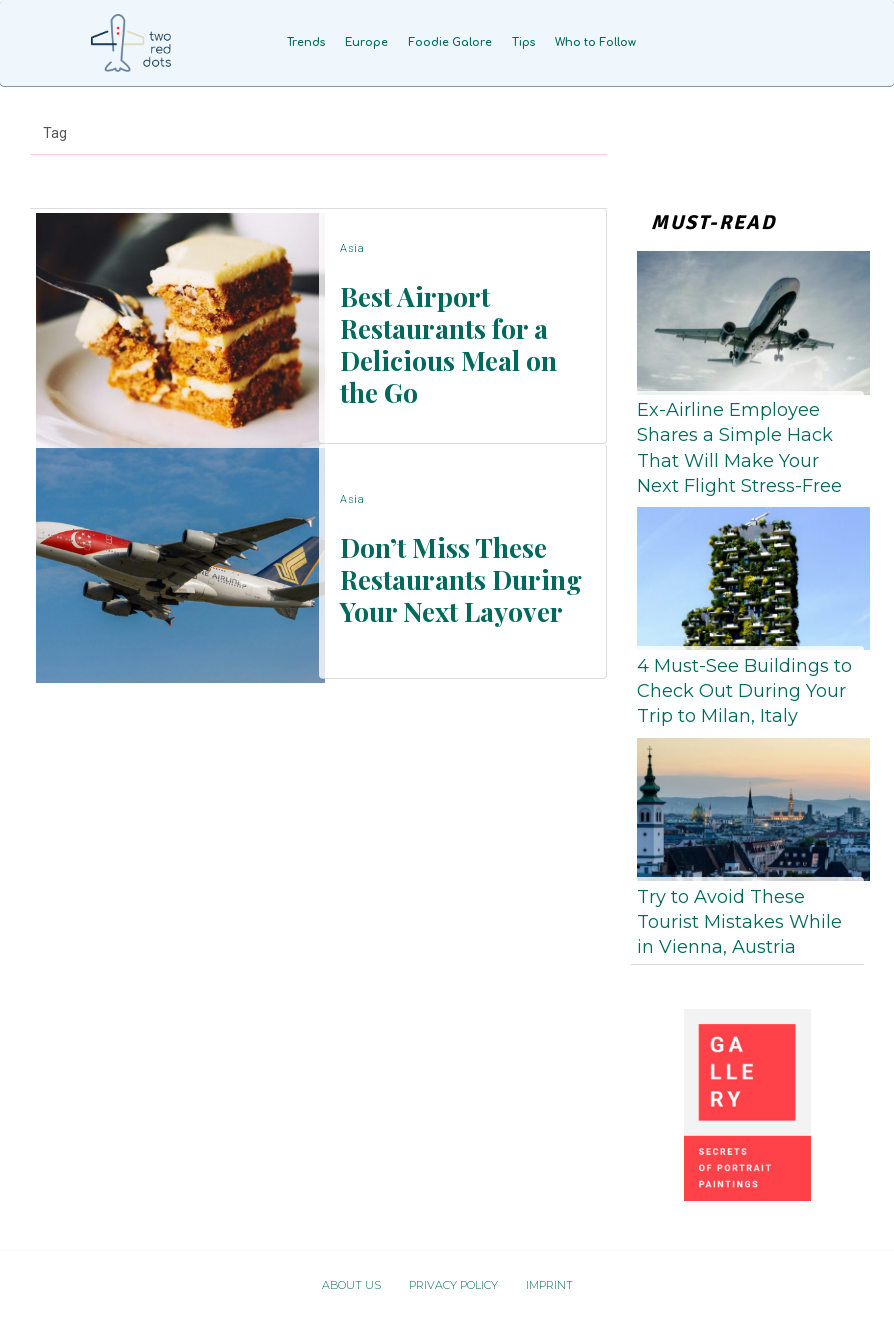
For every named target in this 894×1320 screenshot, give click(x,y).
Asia (352, 260)
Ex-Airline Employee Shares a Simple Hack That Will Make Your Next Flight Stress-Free (739, 448)
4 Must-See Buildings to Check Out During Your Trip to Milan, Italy (744, 691)
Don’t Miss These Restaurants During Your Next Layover (443, 577)
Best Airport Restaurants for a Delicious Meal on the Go (452, 342)
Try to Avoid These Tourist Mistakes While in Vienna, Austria (739, 922)
